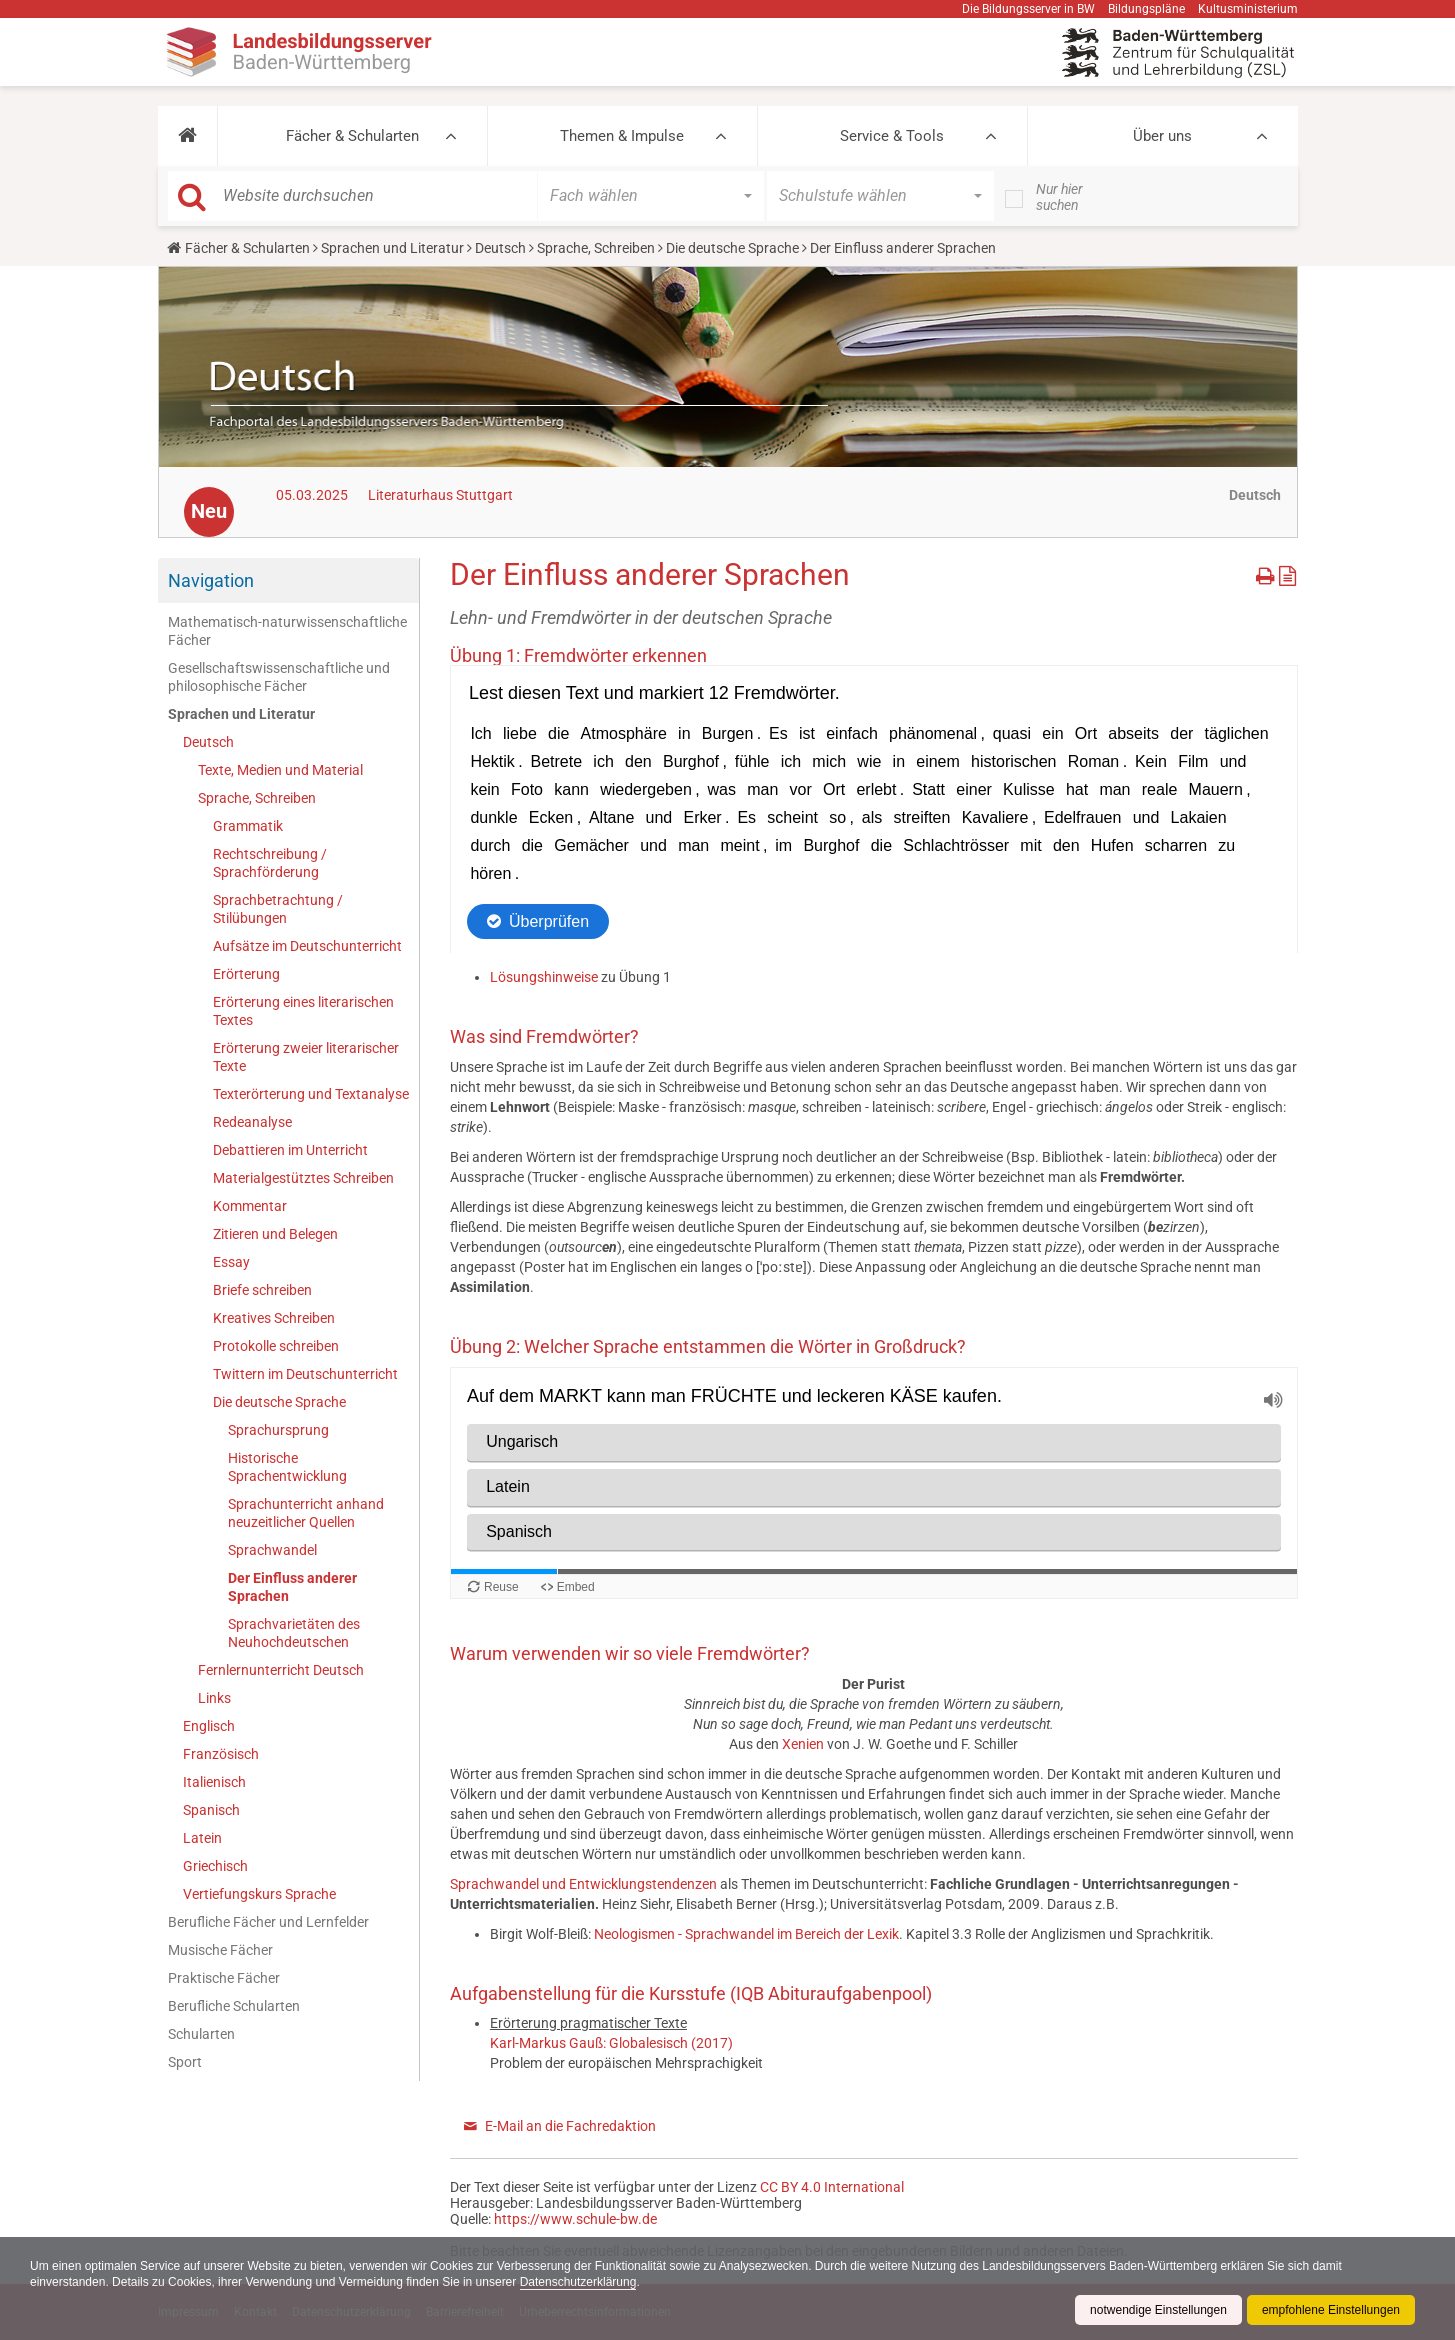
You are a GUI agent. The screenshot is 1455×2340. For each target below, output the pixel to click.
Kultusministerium (1248, 9)
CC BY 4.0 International (832, 2187)
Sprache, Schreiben (596, 248)
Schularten (201, 2034)
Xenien (804, 1744)
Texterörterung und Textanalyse (311, 1094)
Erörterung (246, 974)
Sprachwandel (272, 1550)
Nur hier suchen (1059, 197)
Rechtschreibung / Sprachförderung (270, 863)
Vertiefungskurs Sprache (259, 1894)
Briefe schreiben (262, 1290)
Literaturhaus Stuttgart (440, 495)
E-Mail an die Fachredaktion (570, 2126)
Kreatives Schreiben (274, 1318)
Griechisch (215, 1866)
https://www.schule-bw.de (575, 2219)
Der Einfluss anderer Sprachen (292, 1587)
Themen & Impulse (622, 136)
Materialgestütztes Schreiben (303, 1178)
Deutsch (500, 248)
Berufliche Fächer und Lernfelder (268, 1922)
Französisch (221, 1754)
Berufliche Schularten (234, 2006)
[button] (187, 136)
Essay (231, 1262)
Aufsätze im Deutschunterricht (307, 946)
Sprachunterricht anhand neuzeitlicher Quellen (306, 1513)
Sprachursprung (278, 1430)
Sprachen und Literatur (392, 248)
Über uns (1162, 136)
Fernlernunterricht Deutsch (281, 1670)
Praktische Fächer (224, 1978)
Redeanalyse (252, 1122)
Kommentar (250, 1206)
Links (214, 1698)
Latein (202, 1838)
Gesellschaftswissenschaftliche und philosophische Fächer (279, 677)
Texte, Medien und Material (280, 770)
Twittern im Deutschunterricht (305, 1374)
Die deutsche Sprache (732, 248)
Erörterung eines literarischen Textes (303, 1011)
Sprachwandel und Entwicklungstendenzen (583, 1884)
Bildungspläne (1146, 9)
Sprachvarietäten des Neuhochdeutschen (294, 1633)
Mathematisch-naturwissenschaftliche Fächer (287, 631)
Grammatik (248, 826)
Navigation (211, 580)
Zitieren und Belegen (275, 1234)
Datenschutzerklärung (578, 2282)
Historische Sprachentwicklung (287, 1467)
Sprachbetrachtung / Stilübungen (278, 909)
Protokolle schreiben (276, 1346)
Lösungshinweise (545, 977)
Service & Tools (892, 136)
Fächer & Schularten (352, 136)
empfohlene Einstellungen (1331, 2310)
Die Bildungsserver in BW (1028, 9)
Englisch (209, 1726)
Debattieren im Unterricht (290, 1150)
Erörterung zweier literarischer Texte (306, 1057)
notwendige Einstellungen (1158, 2310)
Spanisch (211, 1810)
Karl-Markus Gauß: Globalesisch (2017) (611, 2043)
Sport (185, 2062)
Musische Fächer (220, 1950)
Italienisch (214, 1782)
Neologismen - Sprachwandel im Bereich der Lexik (746, 1934)
